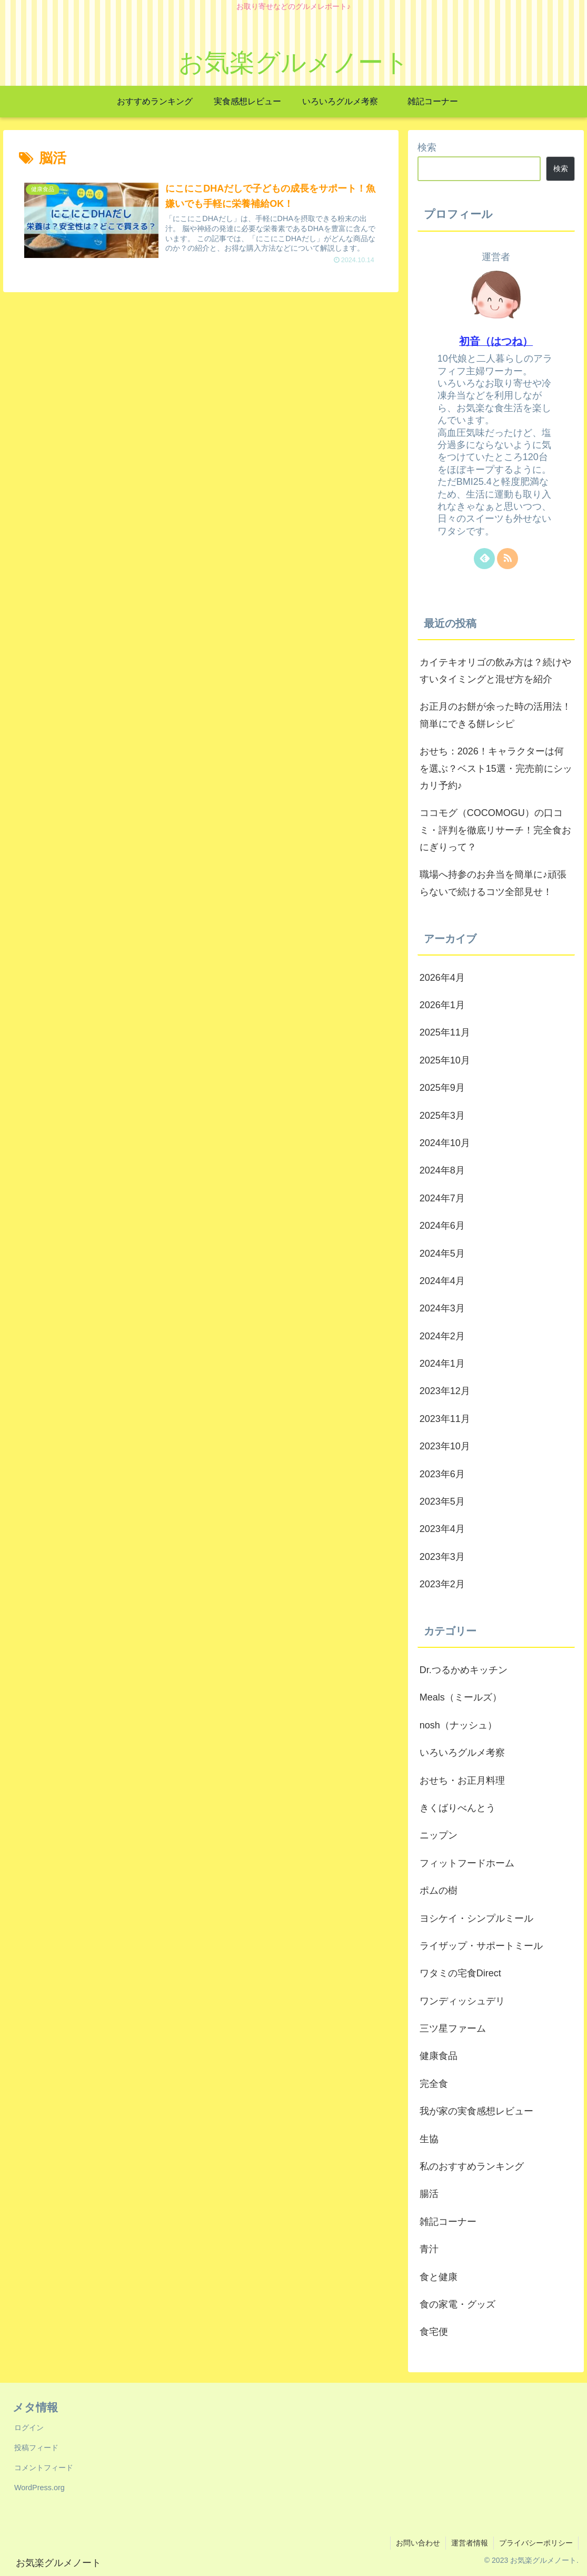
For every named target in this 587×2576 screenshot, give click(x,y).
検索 (426, 147)
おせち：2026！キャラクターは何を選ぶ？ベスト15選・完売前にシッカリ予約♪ (496, 768)
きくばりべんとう (457, 1808)
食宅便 (434, 2331)
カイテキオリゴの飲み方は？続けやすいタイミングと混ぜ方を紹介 (495, 670)
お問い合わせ (418, 2543)
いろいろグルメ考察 (462, 1752)
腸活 (429, 2194)
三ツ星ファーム (453, 2028)
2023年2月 (442, 1584)
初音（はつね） (496, 341)
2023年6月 (442, 1474)
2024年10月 (445, 1143)
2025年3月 (442, 1115)
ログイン (29, 2427)
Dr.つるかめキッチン (464, 1670)
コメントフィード (43, 2467)
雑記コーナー (448, 2221)
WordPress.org (39, 2487)
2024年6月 (442, 1225)
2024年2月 (442, 1336)
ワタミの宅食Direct (460, 1973)
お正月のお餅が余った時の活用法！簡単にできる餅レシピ (495, 715)
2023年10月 (445, 1446)
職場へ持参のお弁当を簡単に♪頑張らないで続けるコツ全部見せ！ (493, 883)
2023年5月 (442, 1501)
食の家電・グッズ (457, 2304)
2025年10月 (445, 1060)
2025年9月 (442, 1087)
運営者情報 (469, 2543)
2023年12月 (445, 1391)
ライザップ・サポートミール (481, 1946)
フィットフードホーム (467, 1863)
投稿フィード (36, 2447)
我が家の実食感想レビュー (476, 2111)
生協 (429, 2139)
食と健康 (438, 2277)
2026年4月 (442, 977)
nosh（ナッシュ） (458, 1725)
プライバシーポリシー (536, 2543)
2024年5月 (442, 1253)
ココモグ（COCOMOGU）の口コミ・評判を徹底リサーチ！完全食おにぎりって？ (495, 830)
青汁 (429, 2249)
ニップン (438, 1835)
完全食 (434, 2083)
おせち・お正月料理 (462, 1780)
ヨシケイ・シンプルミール (476, 1918)
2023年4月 (442, 1529)
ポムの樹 (438, 1890)
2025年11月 (445, 1032)
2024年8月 (442, 1170)
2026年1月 (442, 1005)
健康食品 (438, 2056)
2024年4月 (442, 1281)
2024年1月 (442, 1363)
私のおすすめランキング (472, 2166)
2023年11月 (445, 1419)
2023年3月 (442, 1556)
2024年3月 (442, 1308)
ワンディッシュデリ (462, 2001)
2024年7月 (442, 1198)
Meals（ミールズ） (461, 1697)
